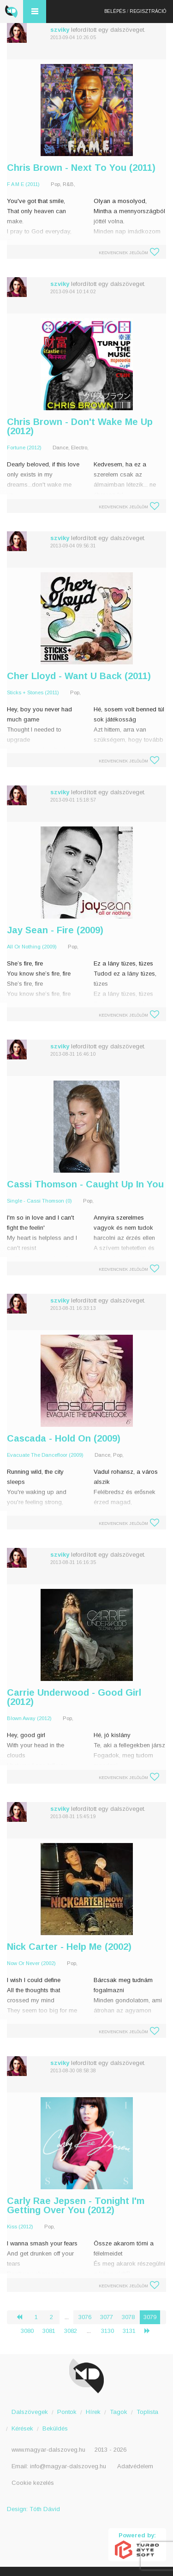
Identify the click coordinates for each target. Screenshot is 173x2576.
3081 (48, 2330)
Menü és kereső (34, 11)
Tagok (118, 2411)
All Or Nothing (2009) (32, 946)
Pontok (67, 2411)
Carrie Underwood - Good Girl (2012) (74, 1697)
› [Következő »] (151, 2331)
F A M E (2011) (23, 184)
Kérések (22, 2428)
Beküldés (55, 2428)
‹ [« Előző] (23, 2317)
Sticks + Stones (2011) (33, 692)
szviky (59, 29)
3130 (107, 2330)
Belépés (114, 11)
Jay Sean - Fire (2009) (55, 930)
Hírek (93, 2411)
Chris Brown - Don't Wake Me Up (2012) (80, 426)
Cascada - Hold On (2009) (63, 1438)
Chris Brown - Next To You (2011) (81, 168)
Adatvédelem (135, 2466)
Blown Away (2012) (29, 1718)
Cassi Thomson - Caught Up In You (85, 1184)
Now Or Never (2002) (31, 1963)
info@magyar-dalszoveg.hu (68, 2466)
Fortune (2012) (24, 447)
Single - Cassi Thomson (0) (39, 1201)
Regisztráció (148, 11)
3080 (27, 2330)
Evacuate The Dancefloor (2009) (45, 1455)
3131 (129, 2330)
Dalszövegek (30, 2411)
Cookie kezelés (33, 2482)
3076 (84, 2317)
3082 (70, 2330)
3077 (106, 2317)
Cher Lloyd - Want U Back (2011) (79, 676)
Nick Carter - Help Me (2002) (69, 1947)
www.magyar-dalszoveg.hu (48, 2449)
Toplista (147, 2411)
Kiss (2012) (20, 2226)
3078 (128, 2317)
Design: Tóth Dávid (33, 2509)
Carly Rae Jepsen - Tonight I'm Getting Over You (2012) (75, 2205)
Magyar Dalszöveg (11, 11)
